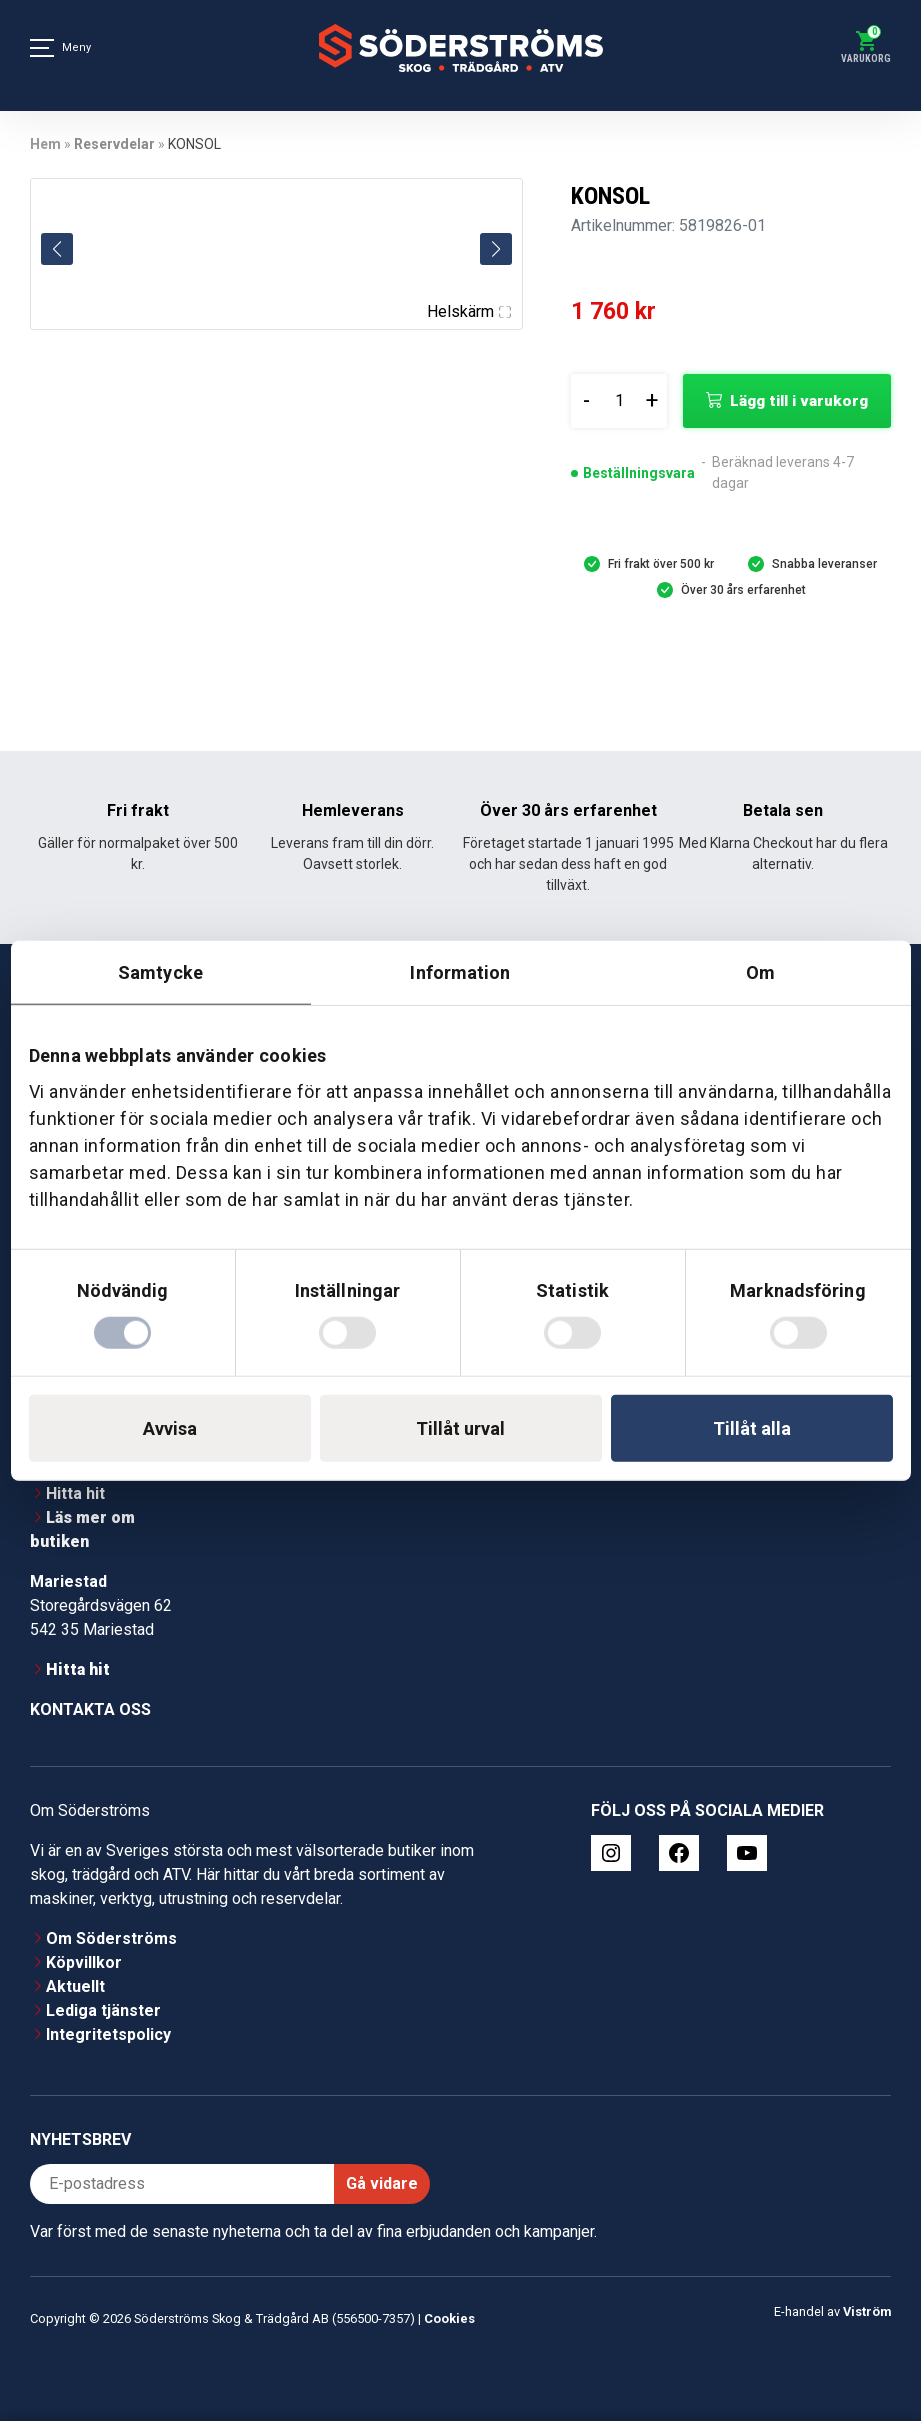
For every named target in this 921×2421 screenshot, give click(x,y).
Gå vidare (382, 2183)
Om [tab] (760, 971)
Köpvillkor (84, 1962)
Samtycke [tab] (160, 971)
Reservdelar (114, 144)
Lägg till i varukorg (799, 401)
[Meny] (42, 48)
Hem (45, 144)
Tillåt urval (460, 1428)
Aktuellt (75, 1986)
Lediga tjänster (103, 2010)
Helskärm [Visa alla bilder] (469, 311)
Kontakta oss (90, 1709)
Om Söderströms (111, 1938)
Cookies (449, 2318)
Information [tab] (460, 971)
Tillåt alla (752, 1428)
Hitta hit (75, 1493)
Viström (867, 2311)
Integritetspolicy (108, 2034)
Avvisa (170, 1428)
